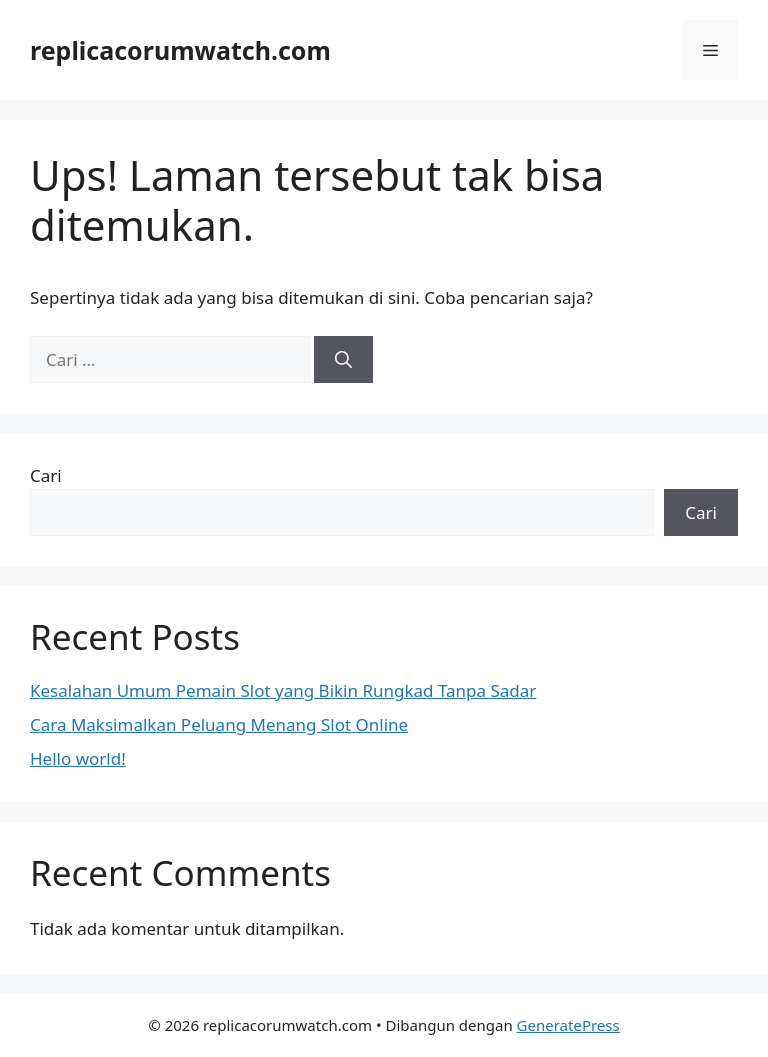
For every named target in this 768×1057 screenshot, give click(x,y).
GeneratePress (568, 1025)
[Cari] (343, 360)
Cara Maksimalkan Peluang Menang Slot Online (219, 724)
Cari (46, 475)
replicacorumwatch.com (180, 50)
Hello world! (78, 758)
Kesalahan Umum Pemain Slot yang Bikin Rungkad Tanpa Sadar (283, 690)
